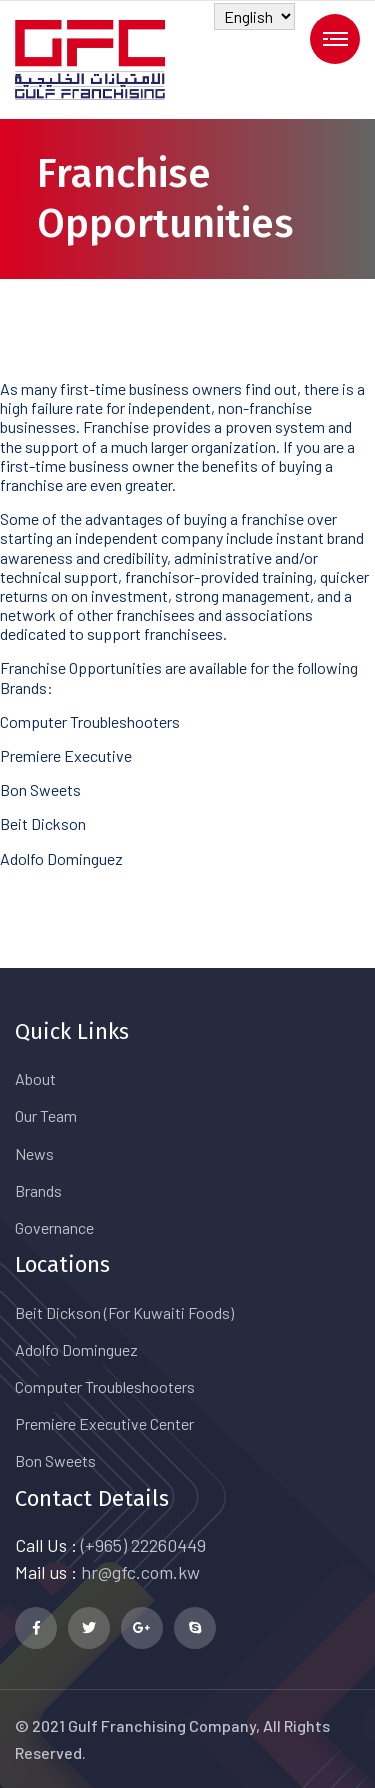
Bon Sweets (55, 1460)
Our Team (46, 1115)
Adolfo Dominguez (76, 1349)
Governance (54, 1227)
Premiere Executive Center (104, 1423)
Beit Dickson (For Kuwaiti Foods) (124, 1312)
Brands (38, 1190)
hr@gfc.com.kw (140, 1572)
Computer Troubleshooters (105, 1386)
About (35, 1078)
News (34, 1153)
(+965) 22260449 (143, 1545)
